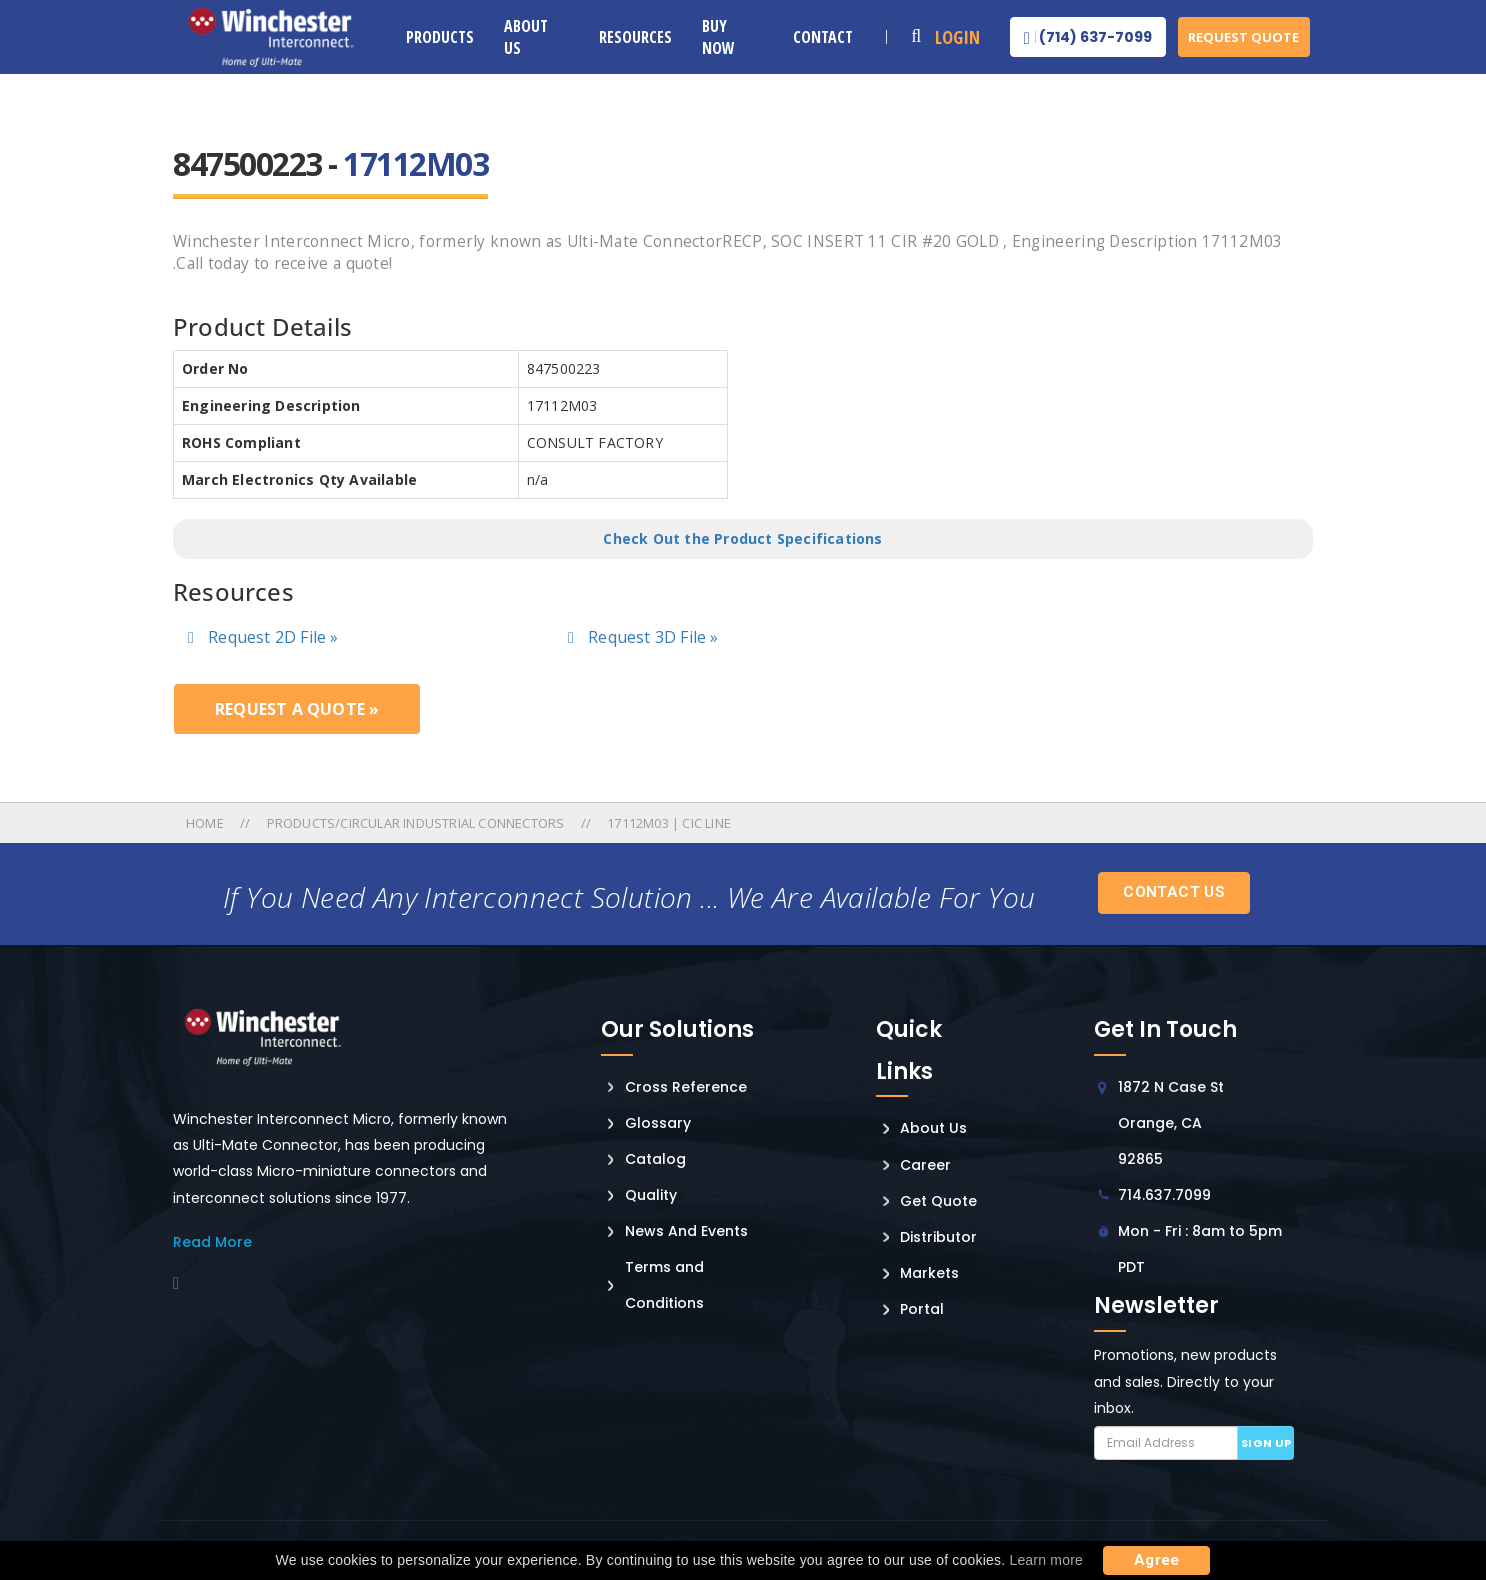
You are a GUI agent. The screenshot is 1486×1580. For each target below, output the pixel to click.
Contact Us (1174, 892)
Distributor (938, 1237)
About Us (526, 37)
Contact (823, 37)
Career (925, 1165)
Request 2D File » (263, 637)
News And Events (686, 1231)
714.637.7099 (1164, 1195)
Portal (922, 1309)
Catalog (655, 1159)
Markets (929, 1273)
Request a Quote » (297, 709)
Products (440, 37)
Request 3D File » (643, 637)
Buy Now (718, 37)
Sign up (1266, 1443)
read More (212, 1242)
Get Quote (938, 1201)
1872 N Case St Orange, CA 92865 (1171, 1123)
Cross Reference (686, 1087)
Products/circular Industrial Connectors (416, 823)
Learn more (1046, 1560)
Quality (651, 1195)
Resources (635, 37)
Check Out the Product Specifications (742, 538)
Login (957, 37)
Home (206, 823)
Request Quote (1243, 37)
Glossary (658, 1123)
